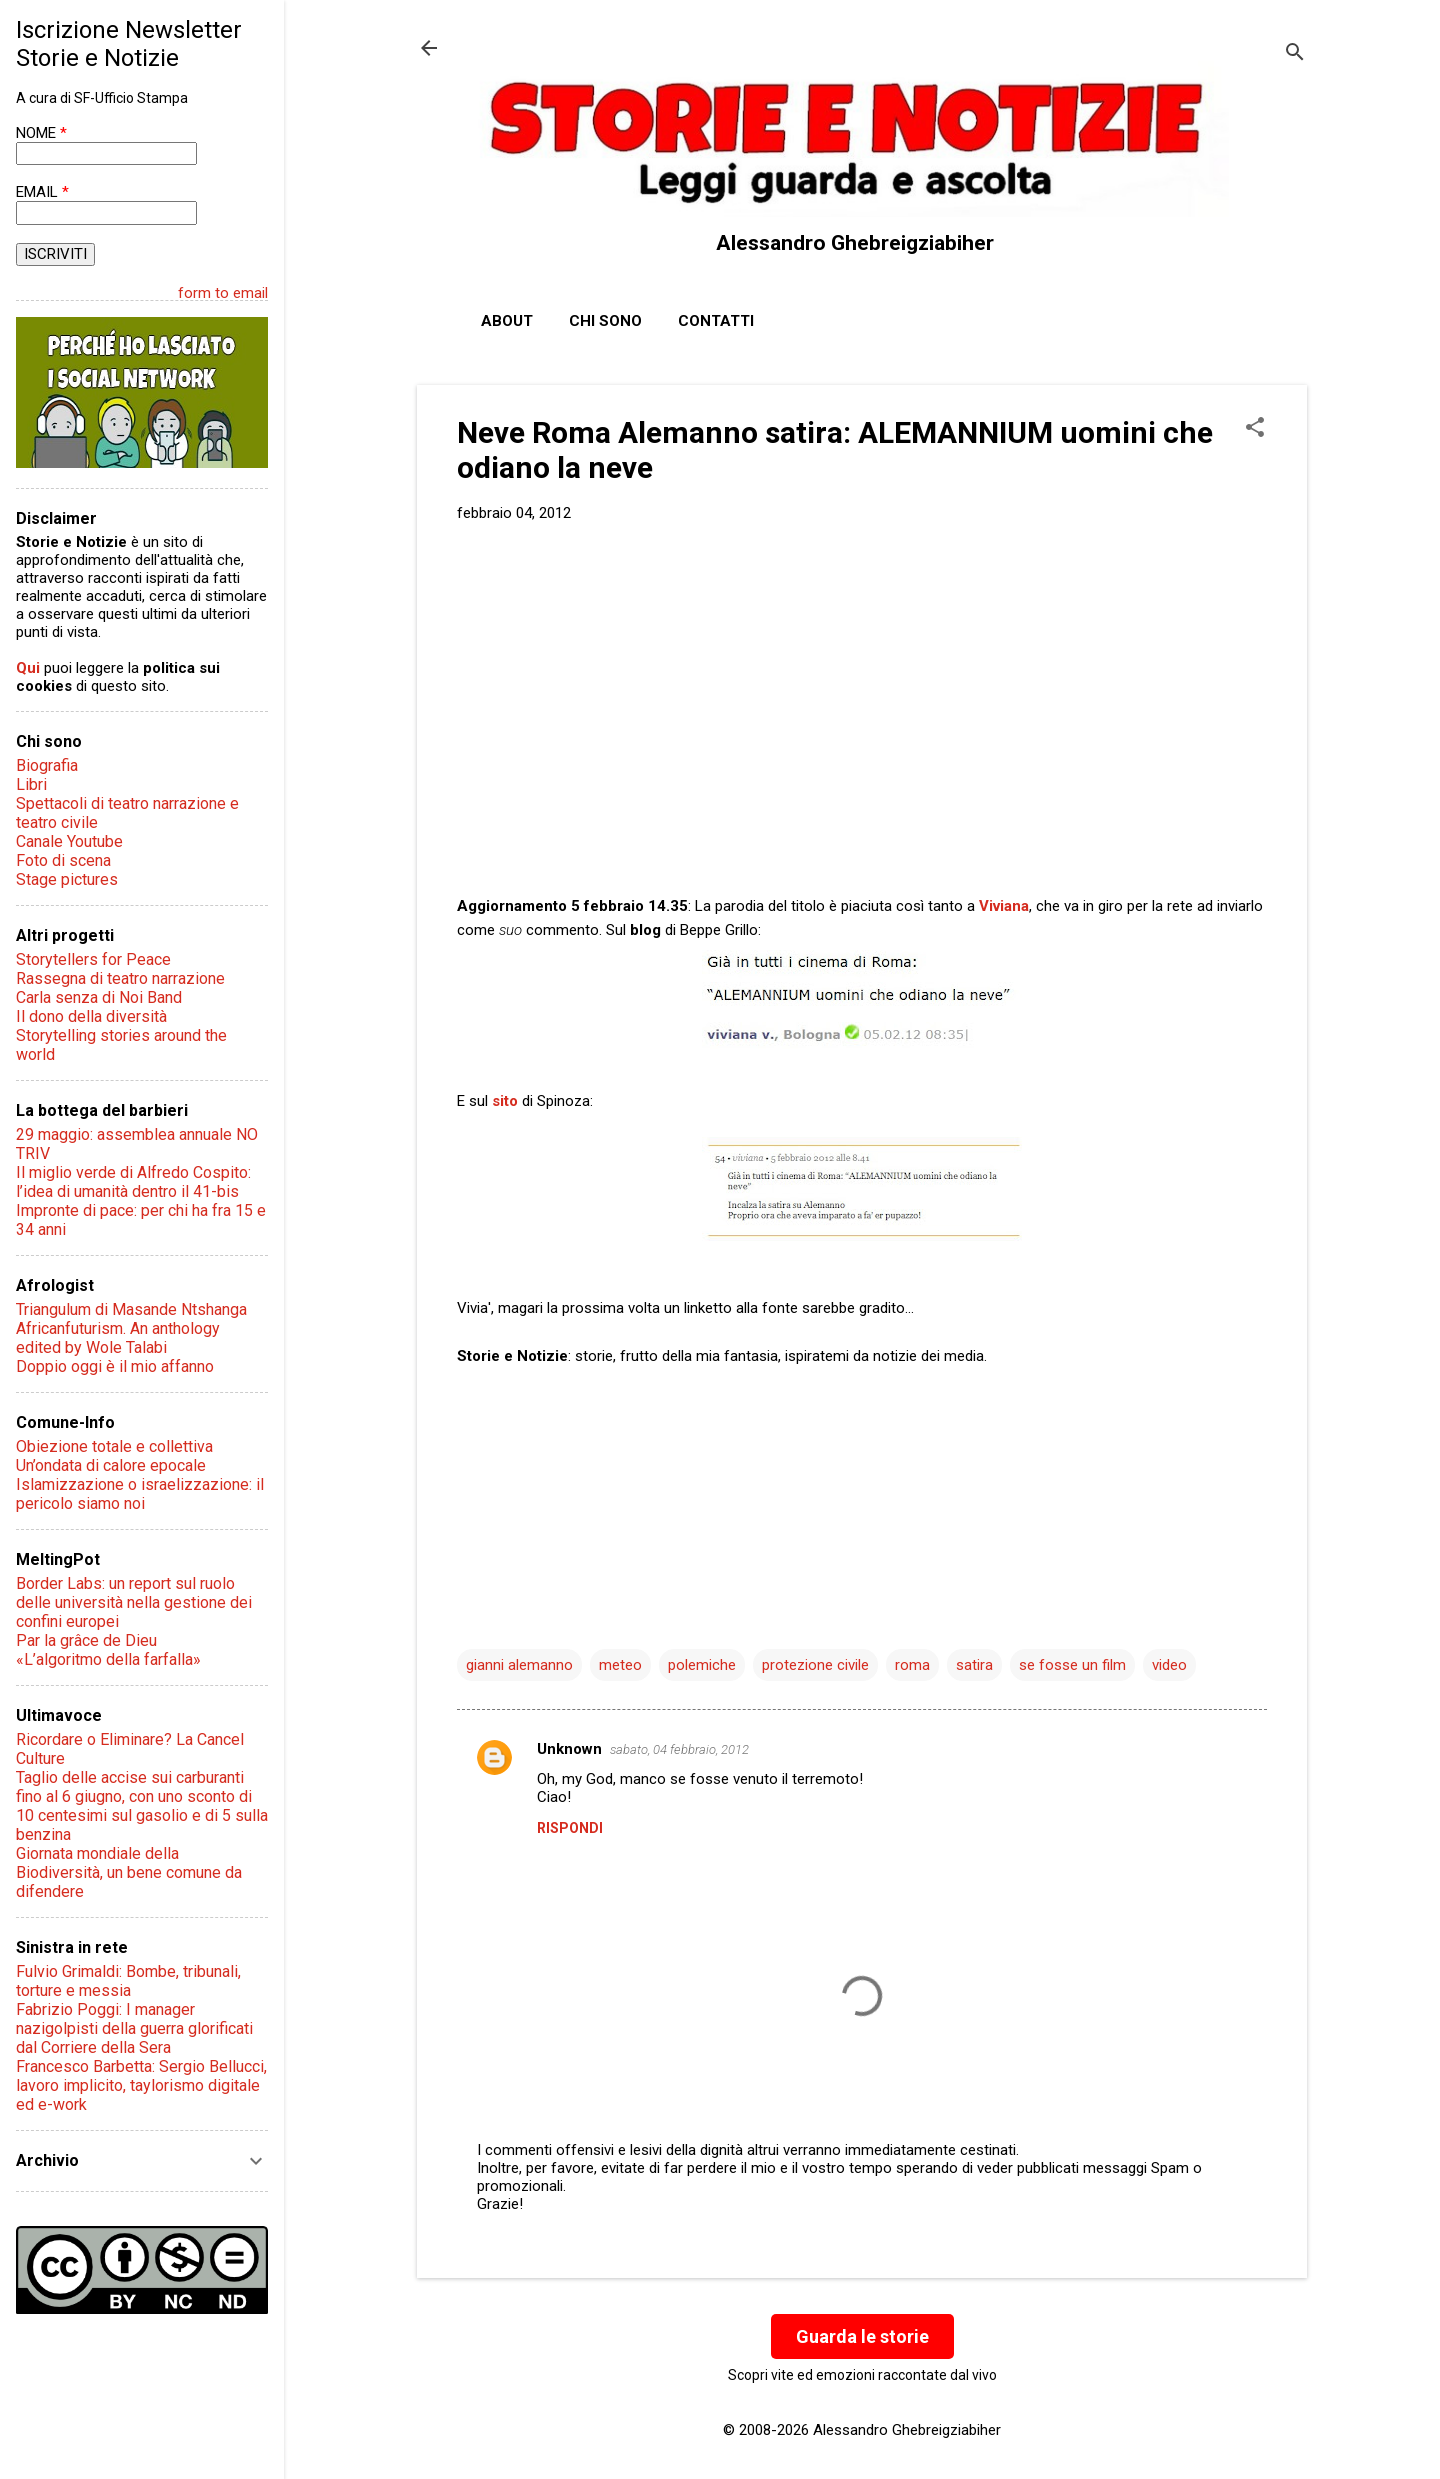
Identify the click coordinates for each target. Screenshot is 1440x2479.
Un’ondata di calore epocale (111, 1465)
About (507, 321)
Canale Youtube (69, 841)
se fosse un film (1072, 1665)
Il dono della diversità (91, 1016)
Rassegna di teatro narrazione (120, 978)
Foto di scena (63, 860)
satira (974, 1665)
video (1169, 1665)
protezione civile (815, 1665)
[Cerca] (1295, 54)
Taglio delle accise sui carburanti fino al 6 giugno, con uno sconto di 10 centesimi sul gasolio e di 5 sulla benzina (142, 1806)
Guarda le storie (862, 2336)
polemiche (702, 1665)
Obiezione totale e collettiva (114, 1446)
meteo (620, 1665)
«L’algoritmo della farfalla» (108, 1659)
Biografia (47, 765)
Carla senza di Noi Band (99, 997)
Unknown (569, 1749)
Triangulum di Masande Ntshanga (131, 1309)
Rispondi (570, 1828)
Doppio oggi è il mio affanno (115, 1366)
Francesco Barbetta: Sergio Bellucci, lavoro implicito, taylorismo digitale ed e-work (141, 2085)
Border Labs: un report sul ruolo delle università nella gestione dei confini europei (134, 1602)
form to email (223, 293)
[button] (1255, 429)
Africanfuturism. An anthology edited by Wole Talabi (118, 1338)
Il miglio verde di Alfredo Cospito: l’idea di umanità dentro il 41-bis (133, 1182)
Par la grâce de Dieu (86, 1640)
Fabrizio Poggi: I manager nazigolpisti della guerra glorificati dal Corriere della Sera (134, 2028)
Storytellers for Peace (93, 959)
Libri (31, 784)
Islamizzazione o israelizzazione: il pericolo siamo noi (140, 1494)
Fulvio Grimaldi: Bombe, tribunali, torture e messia (128, 1981)
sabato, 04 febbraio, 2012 (679, 1749)
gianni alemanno (519, 1665)
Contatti (716, 321)
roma (912, 1665)
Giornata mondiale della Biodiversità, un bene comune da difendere (129, 1872)
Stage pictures (67, 879)
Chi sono (605, 321)
